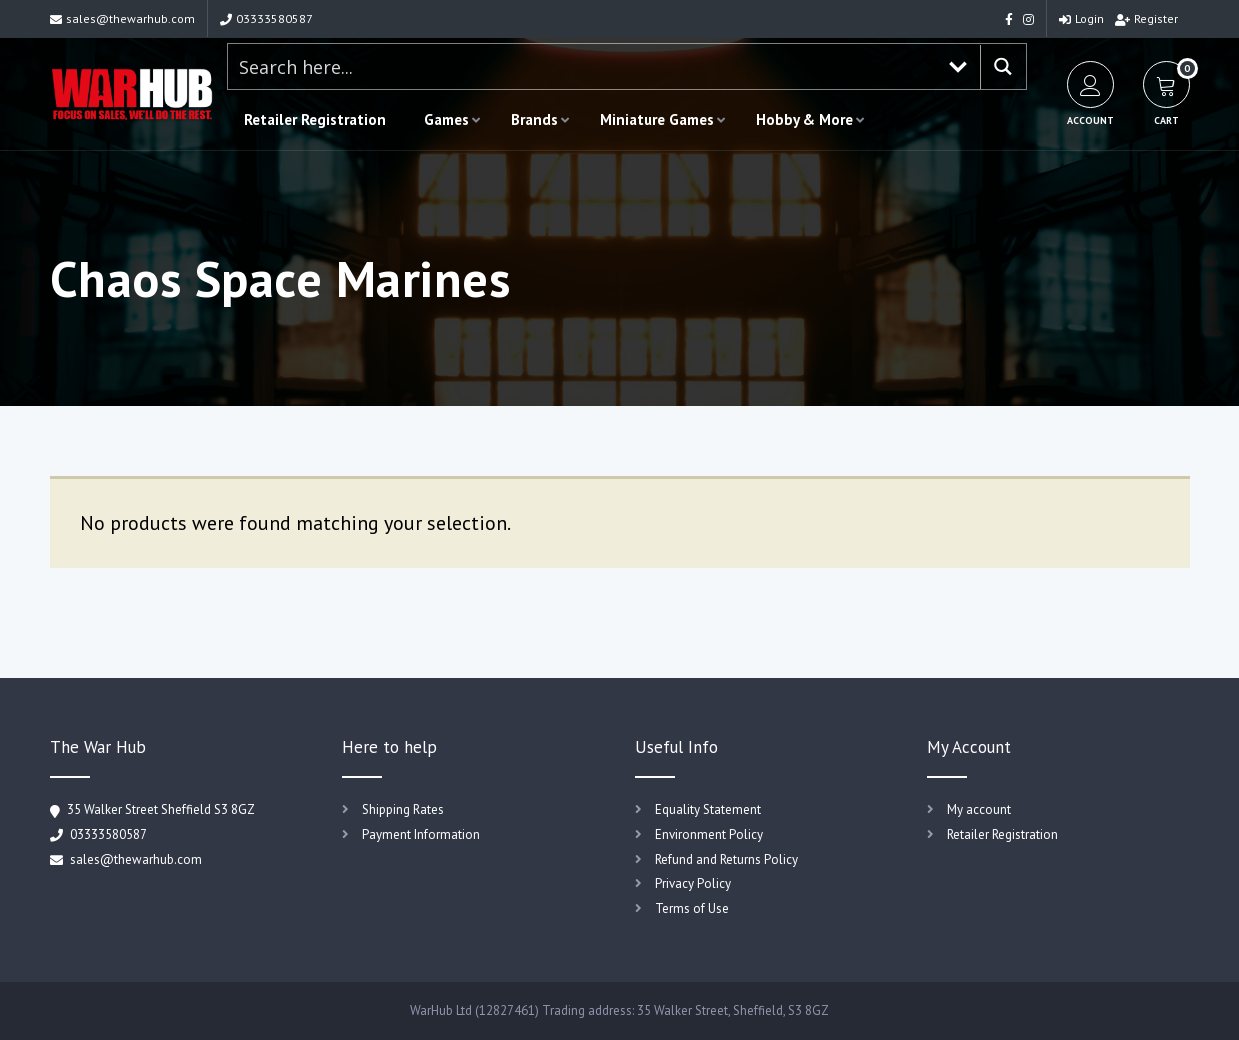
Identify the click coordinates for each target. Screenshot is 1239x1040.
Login (1081, 18)
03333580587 (266, 18)
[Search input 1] (583, 66)
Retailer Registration (315, 119)
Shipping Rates (403, 809)
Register (1146, 18)
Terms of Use (692, 908)
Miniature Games (657, 119)
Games (446, 119)
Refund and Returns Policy (726, 859)
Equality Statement (708, 809)
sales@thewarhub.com (122, 18)
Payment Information (421, 834)
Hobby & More (804, 119)
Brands (534, 119)
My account (979, 809)
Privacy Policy (693, 883)
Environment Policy (709, 834)
